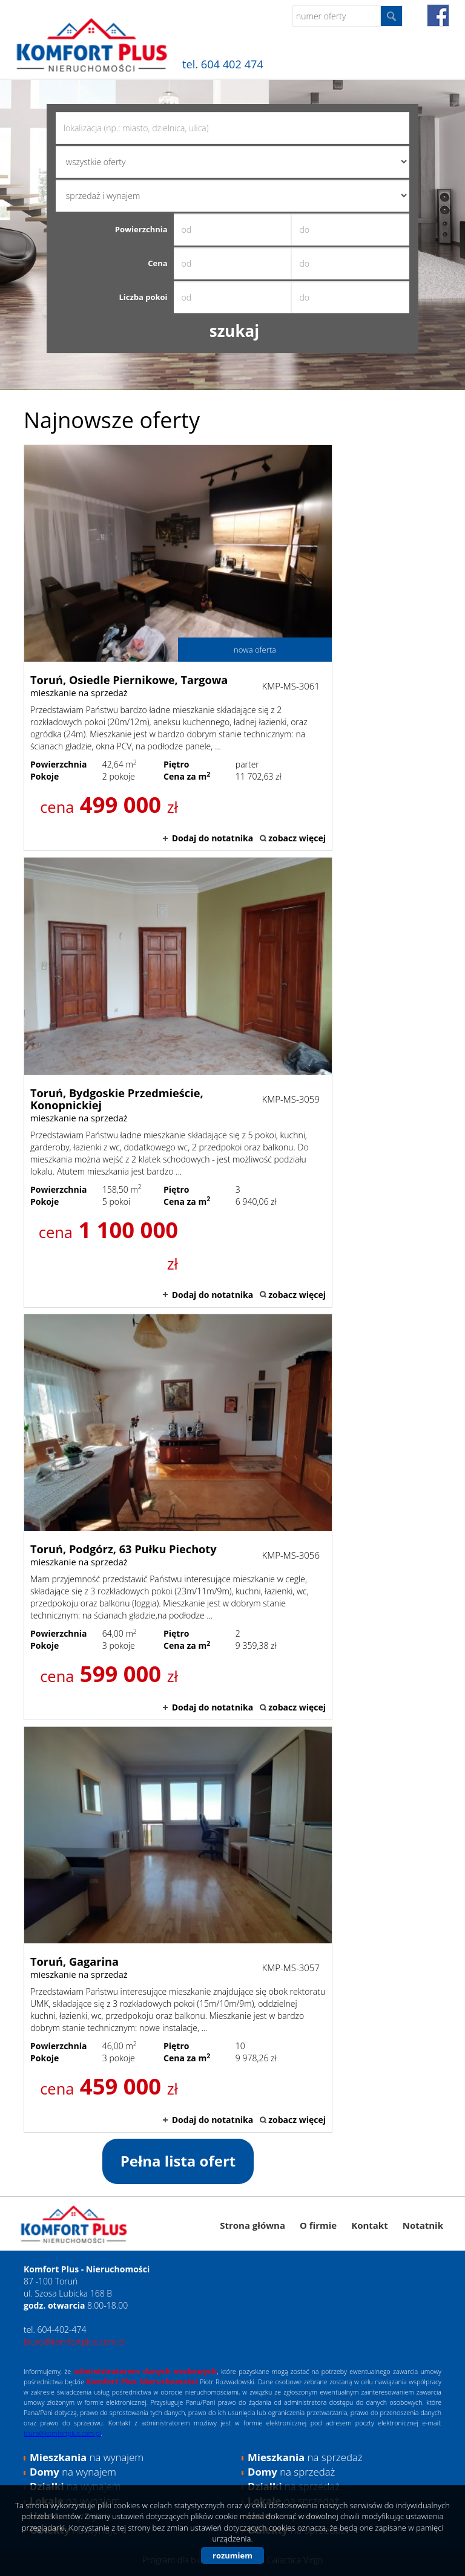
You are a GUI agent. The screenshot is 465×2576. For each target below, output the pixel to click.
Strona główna (252, 2225)
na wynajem (86, 2457)
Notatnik (423, 2225)
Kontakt (369, 2225)
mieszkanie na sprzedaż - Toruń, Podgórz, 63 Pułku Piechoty (178, 1517)
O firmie (318, 2225)
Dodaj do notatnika (213, 838)
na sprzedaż (305, 2457)
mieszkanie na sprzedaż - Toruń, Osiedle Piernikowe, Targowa (178, 647)
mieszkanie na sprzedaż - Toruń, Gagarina (178, 1929)
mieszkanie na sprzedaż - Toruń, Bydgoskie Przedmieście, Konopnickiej (178, 1082)
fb (438, 15)
